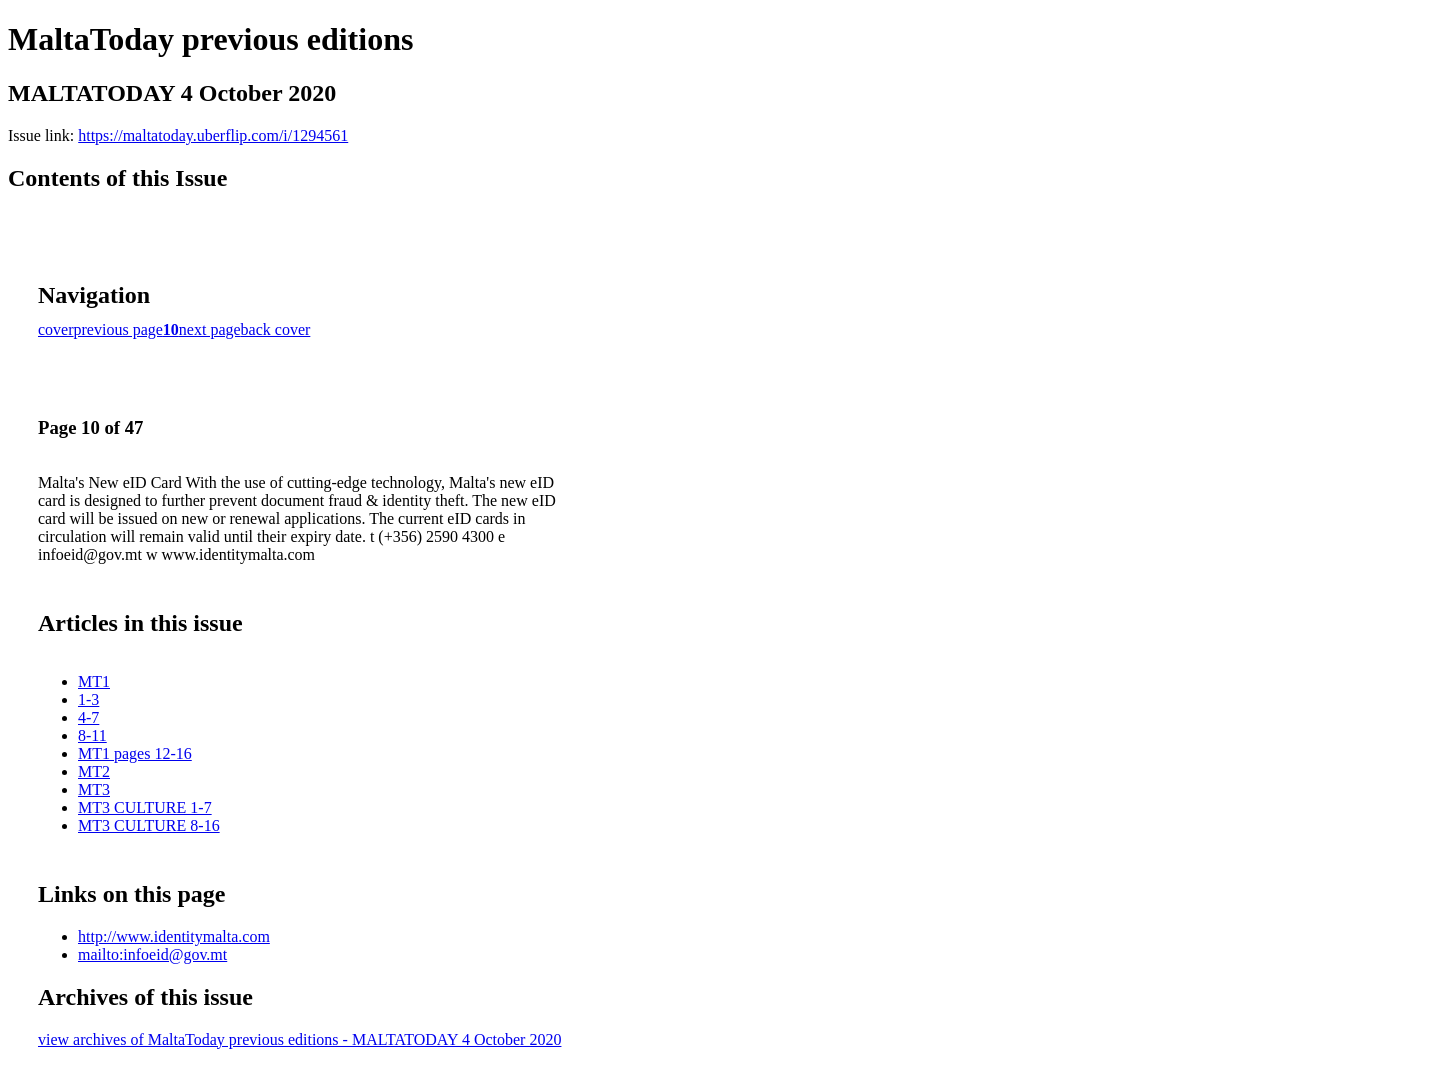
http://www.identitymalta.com (174, 936)
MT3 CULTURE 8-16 (149, 825)
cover (56, 329)
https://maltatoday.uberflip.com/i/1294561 (213, 135)
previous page (118, 329)
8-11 (92, 735)
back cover (276, 329)
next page (210, 329)
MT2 (94, 771)
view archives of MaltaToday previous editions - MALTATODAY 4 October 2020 (299, 1039)
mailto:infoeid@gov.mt (152, 954)
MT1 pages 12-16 (135, 753)
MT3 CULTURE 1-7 (145, 807)
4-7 (88, 717)
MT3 (94, 789)
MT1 (94, 681)
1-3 (88, 699)
